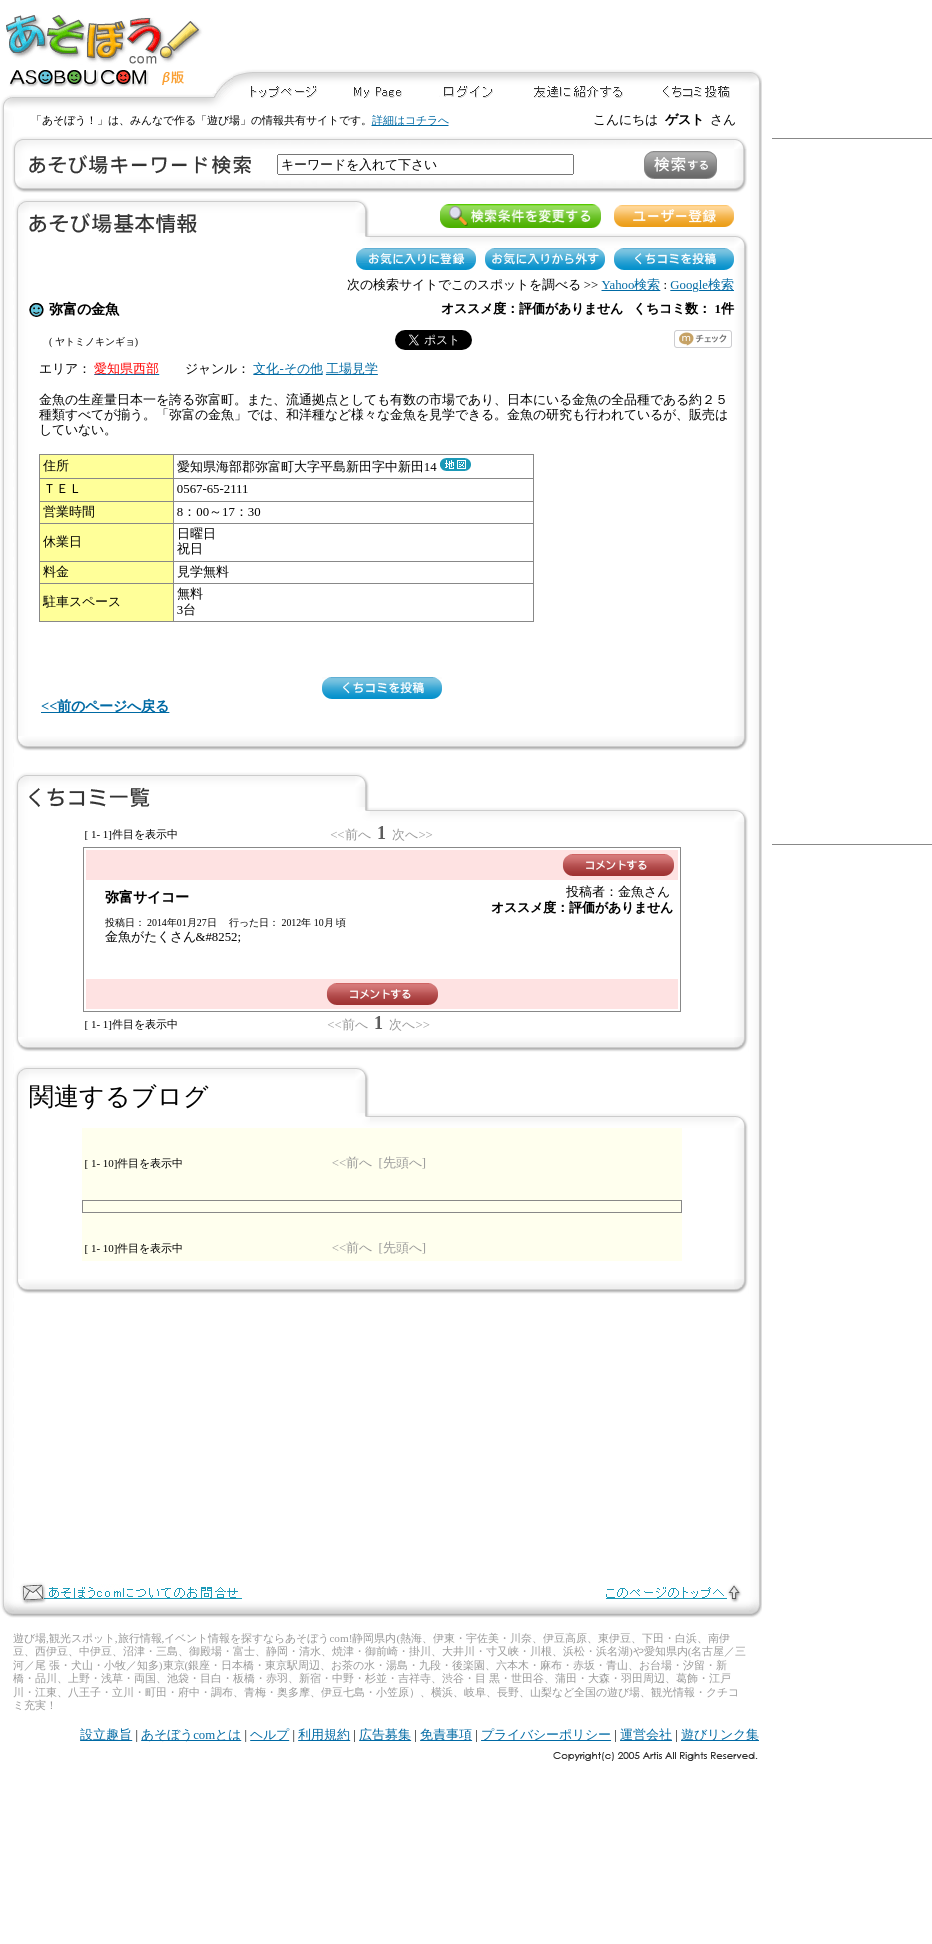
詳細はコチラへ (410, 120)
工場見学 (352, 369)
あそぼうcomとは (191, 1735)
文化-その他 (287, 369)
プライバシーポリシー (546, 1735)
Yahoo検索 (631, 285)
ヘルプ (269, 1735)
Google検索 (702, 285)
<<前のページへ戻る (105, 706)
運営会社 (646, 1735)
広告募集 (385, 1735)
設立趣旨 (106, 1735)
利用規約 (324, 1735)
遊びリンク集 (720, 1735)
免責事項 (446, 1735)
